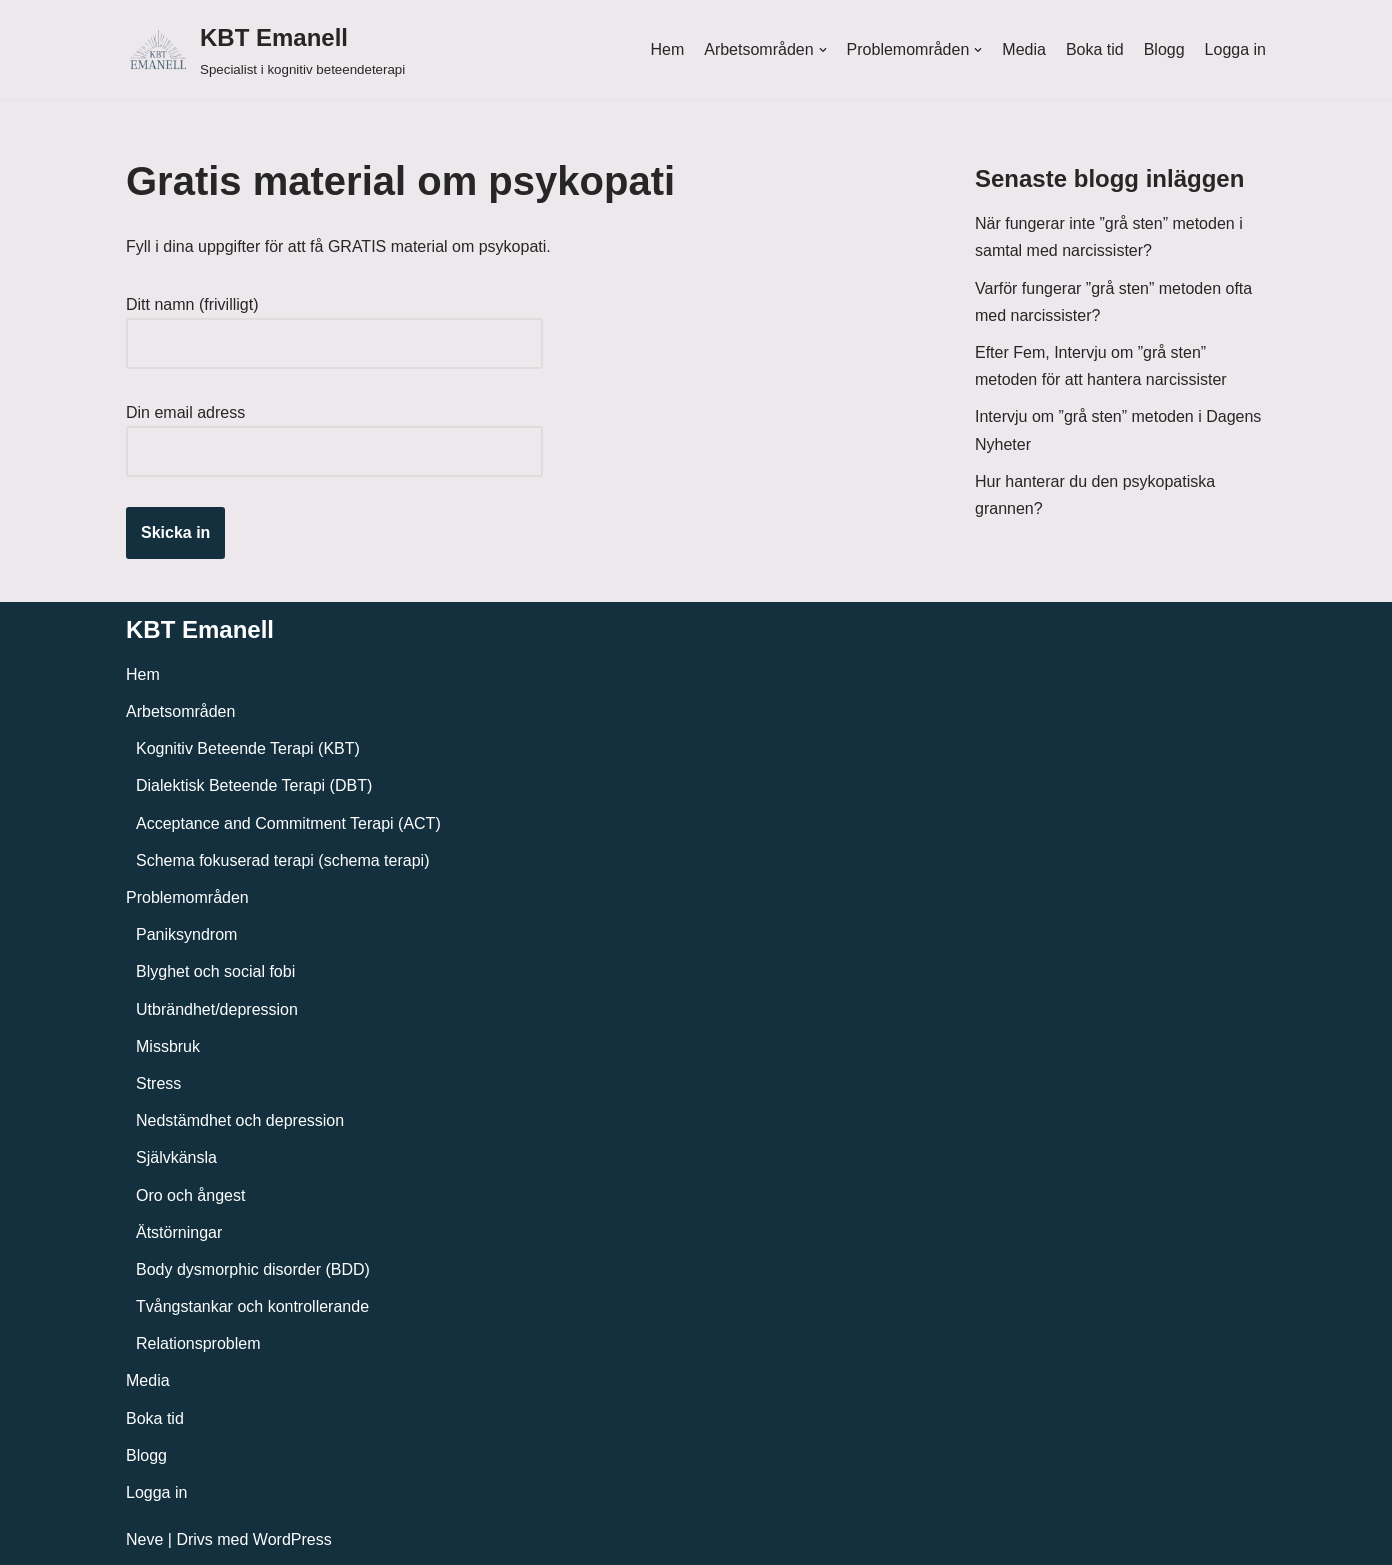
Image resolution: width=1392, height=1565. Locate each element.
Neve (144, 1539)
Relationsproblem (198, 1343)
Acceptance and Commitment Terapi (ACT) (288, 823)
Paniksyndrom (186, 934)
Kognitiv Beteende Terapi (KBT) (248, 748)
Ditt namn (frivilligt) (334, 324)
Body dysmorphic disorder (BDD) (253, 1269)
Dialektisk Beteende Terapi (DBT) (254, 785)
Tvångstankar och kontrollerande (252, 1306)
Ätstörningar (179, 1232)
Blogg (1164, 49)
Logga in (1235, 49)
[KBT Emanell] (265, 49)
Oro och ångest (190, 1195)
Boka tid (1095, 49)
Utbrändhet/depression (217, 1009)
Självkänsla (176, 1157)
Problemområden (187, 897)
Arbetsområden (180, 711)
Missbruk (168, 1046)
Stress (158, 1083)
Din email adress (334, 432)
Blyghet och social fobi (215, 971)
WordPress (292, 1539)
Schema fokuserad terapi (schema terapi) (282, 860)
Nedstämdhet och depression (240, 1120)
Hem (667, 49)
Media (1024, 49)
